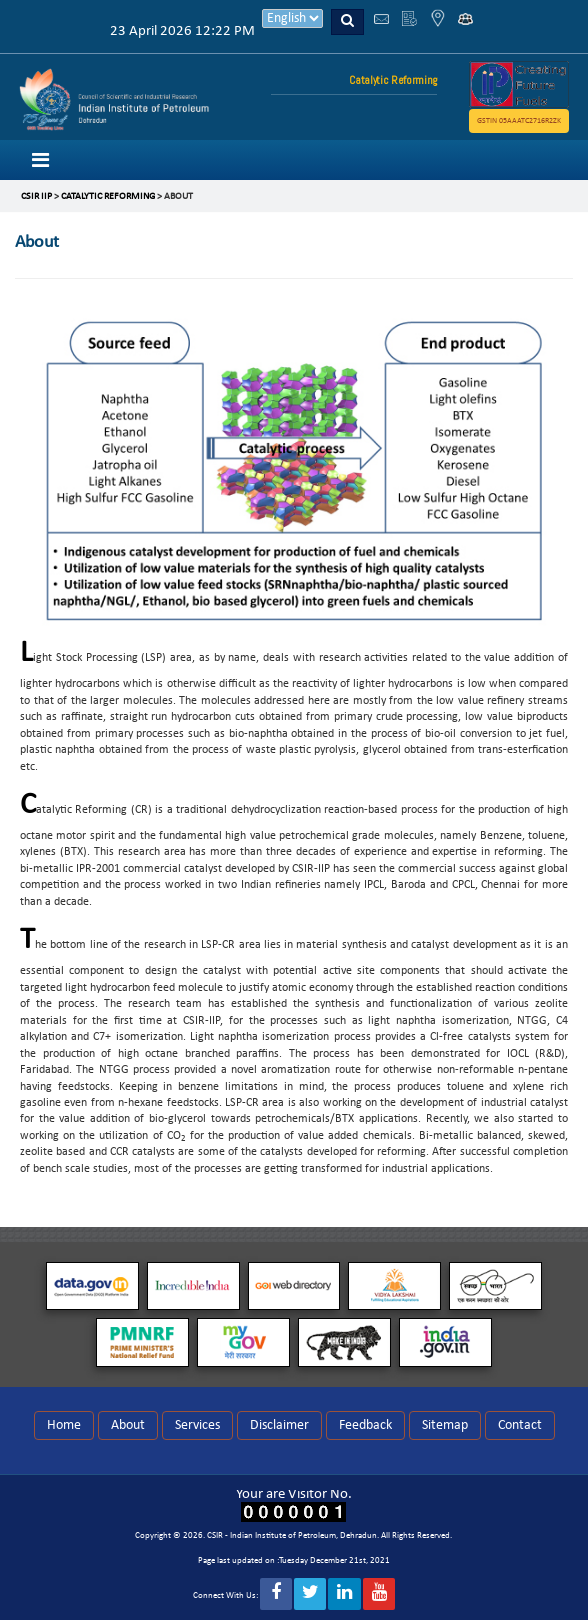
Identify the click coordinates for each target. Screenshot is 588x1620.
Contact (520, 1425)
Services (197, 1425)
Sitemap (445, 1425)
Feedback (365, 1425)
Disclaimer (279, 1425)
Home (64, 1425)
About (128, 1425)
